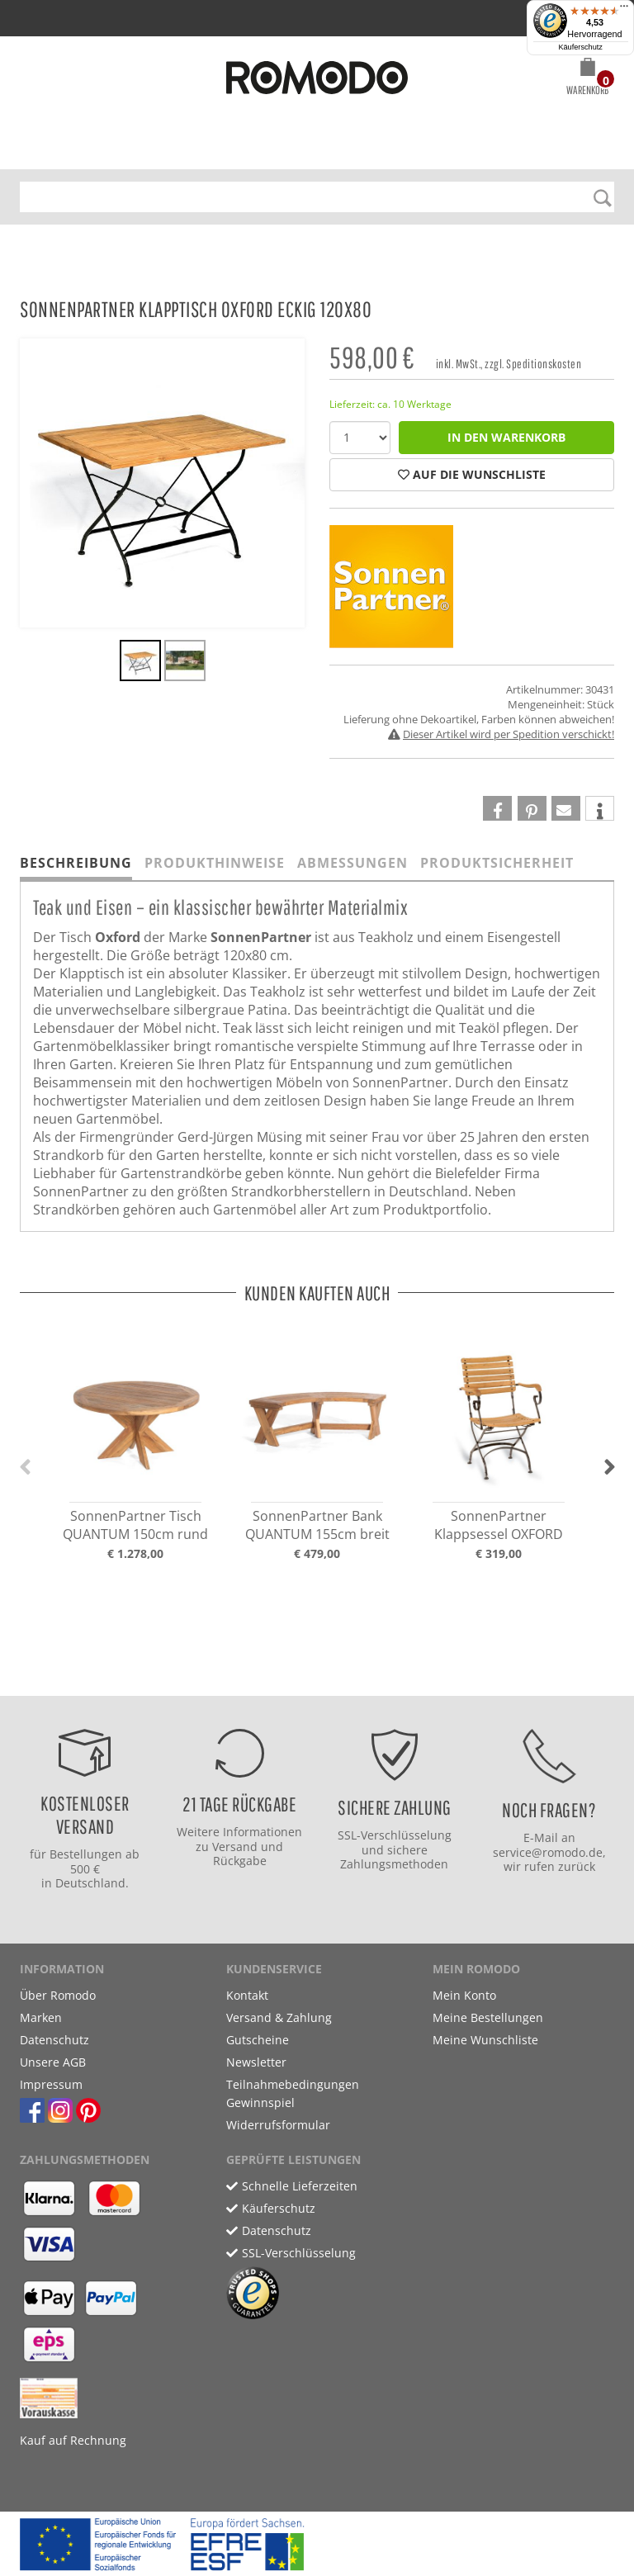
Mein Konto (464, 1995)
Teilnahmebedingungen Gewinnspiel (292, 2093)
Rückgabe (240, 1860)
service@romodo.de (548, 1852)
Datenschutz (54, 2040)
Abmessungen (352, 863)
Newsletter (256, 2062)
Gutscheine (257, 2040)
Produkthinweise (214, 863)
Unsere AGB (53, 2062)
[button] (587, 79)
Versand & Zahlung (279, 2017)
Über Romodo (58, 1995)
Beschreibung (76, 863)
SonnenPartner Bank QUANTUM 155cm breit (317, 1525)
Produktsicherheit (497, 863)
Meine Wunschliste (485, 2040)
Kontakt (247, 1995)
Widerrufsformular (278, 2125)
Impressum (51, 2084)
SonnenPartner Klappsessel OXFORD (498, 1525)
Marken (41, 2017)
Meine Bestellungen (488, 2017)
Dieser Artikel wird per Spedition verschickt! (508, 734)
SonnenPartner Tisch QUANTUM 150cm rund (135, 1525)
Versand (235, 1846)
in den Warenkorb (506, 437)
